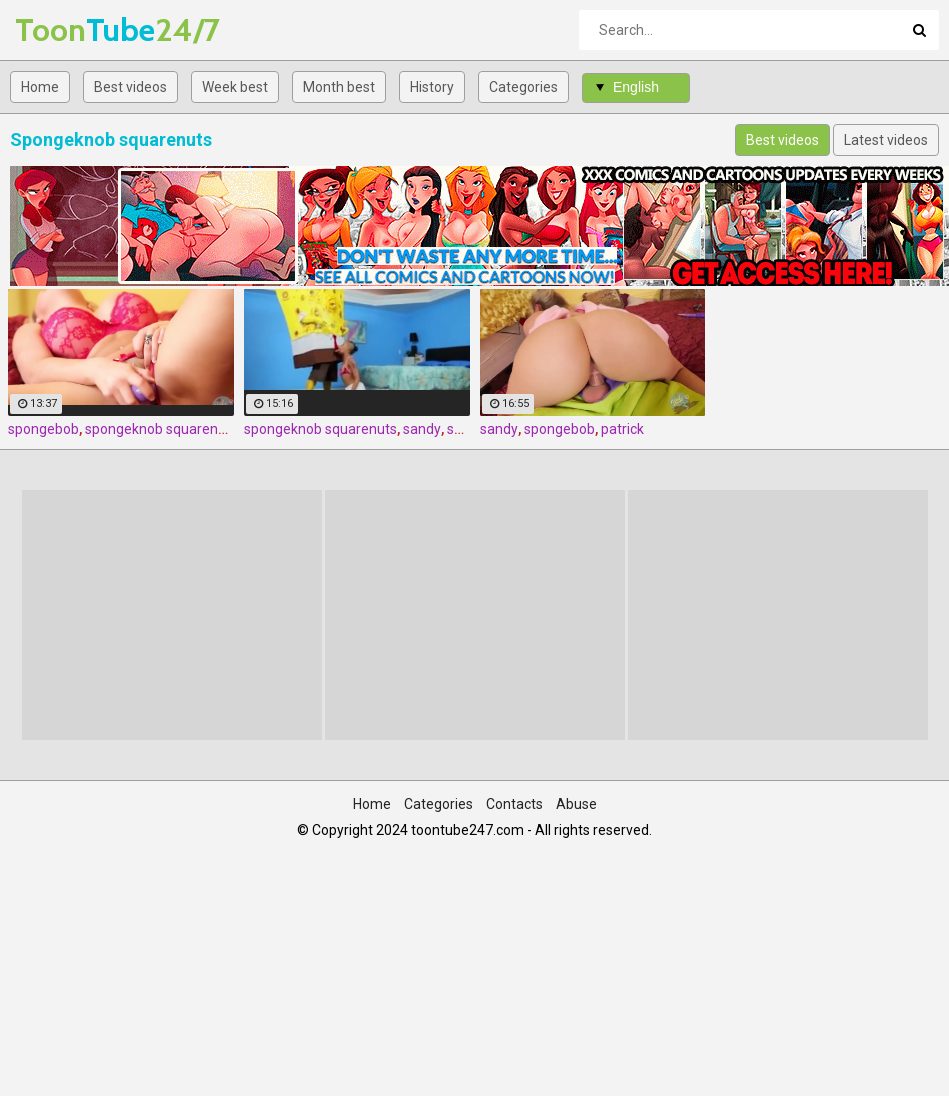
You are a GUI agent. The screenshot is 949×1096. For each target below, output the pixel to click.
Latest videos (886, 140)
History (432, 87)
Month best (339, 87)
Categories (523, 87)
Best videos (130, 87)
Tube (67, 29)
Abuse (576, 804)
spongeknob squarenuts (161, 429)
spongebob (43, 429)
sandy (422, 429)
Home (40, 87)
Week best (235, 87)
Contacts (514, 804)
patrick (622, 429)
